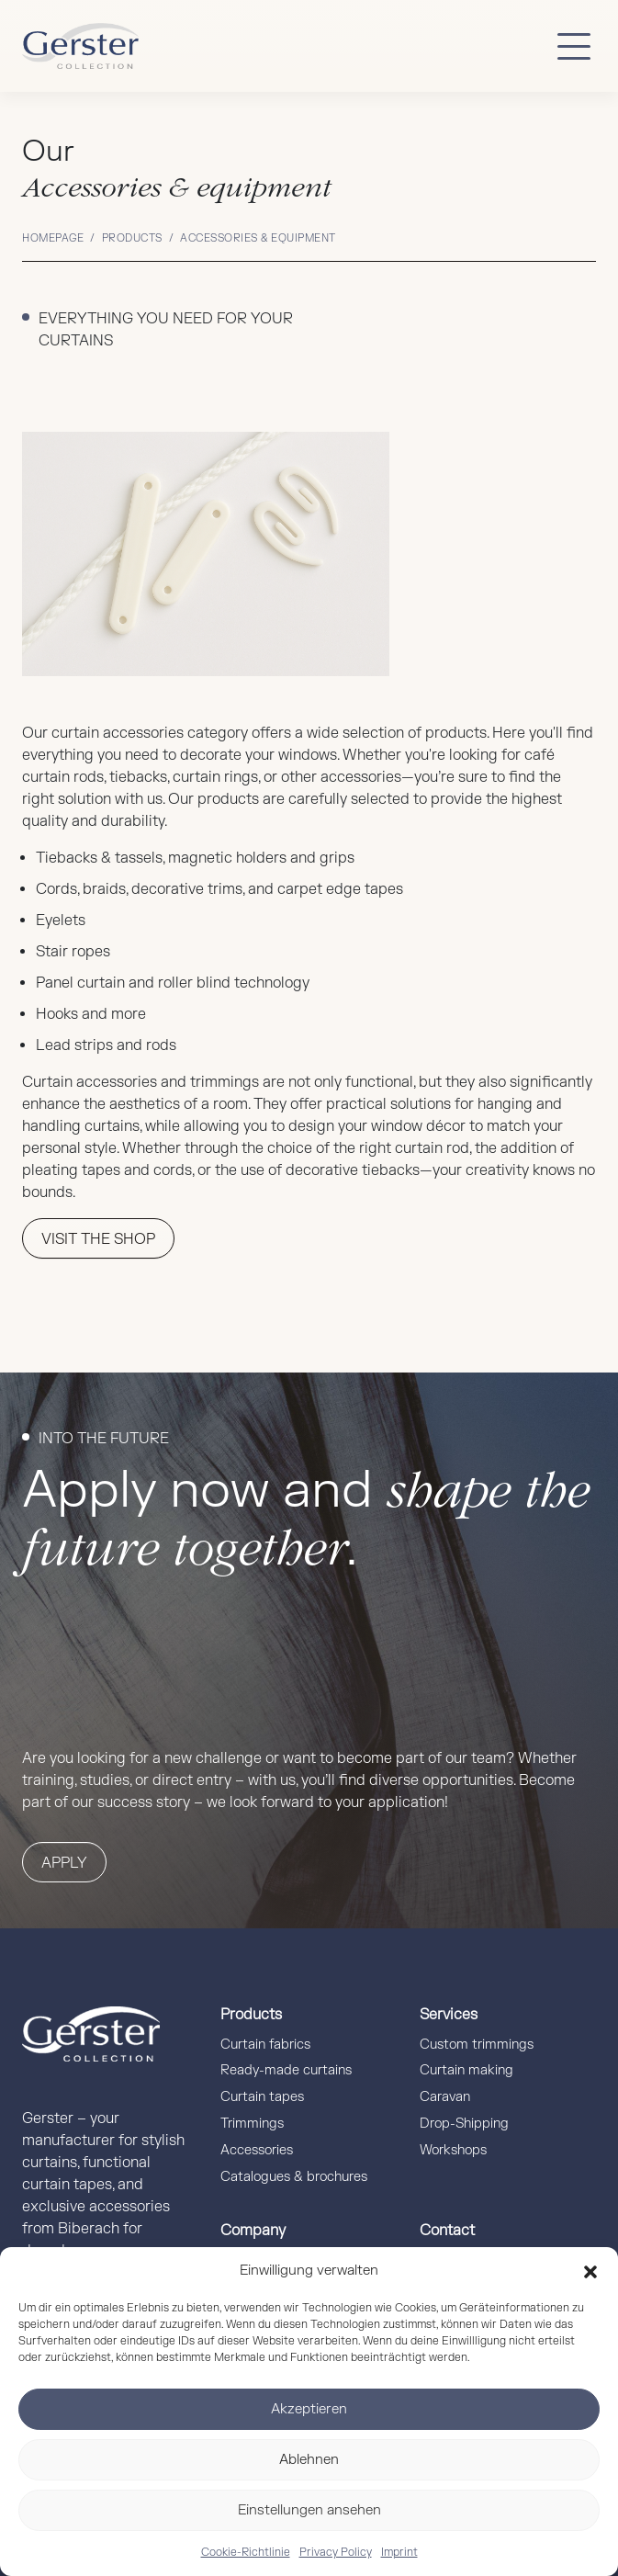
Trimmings (252, 2123)
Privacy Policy (335, 2552)
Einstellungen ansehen (309, 2510)
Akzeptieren (309, 2409)
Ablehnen (309, 2460)
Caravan (445, 2097)
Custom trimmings (477, 2044)
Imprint (399, 2552)
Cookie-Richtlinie (245, 2552)
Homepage (53, 238)
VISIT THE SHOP (98, 1239)
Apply (64, 1863)
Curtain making (466, 2070)
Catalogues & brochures (293, 2177)
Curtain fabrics (265, 2044)
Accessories (256, 2150)
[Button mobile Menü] (573, 46)
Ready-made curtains (286, 2070)
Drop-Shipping (464, 2123)
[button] (590, 2271)
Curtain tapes (262, 2097)
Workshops (453, 2150)
